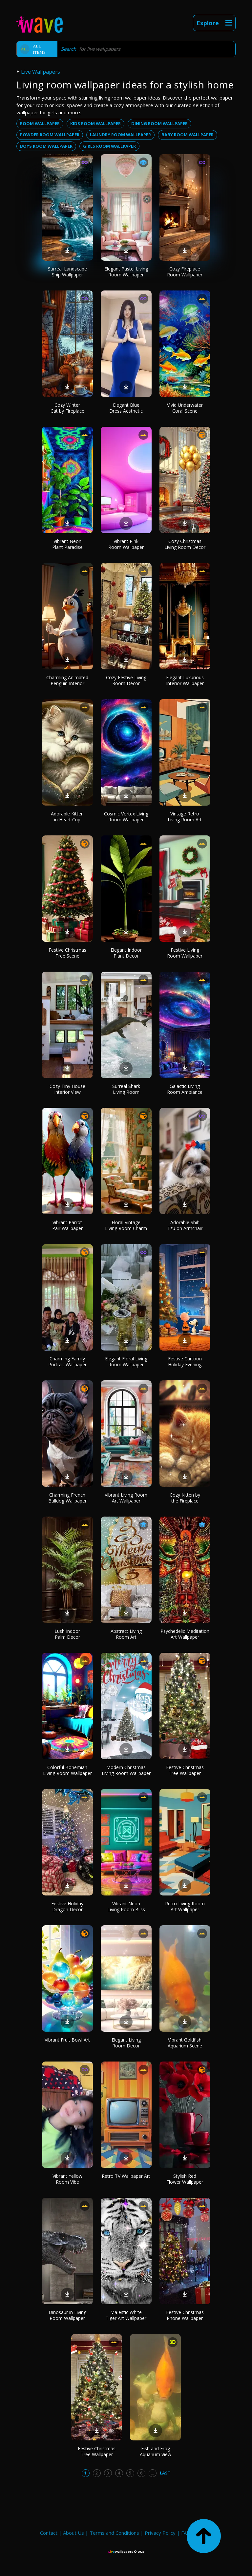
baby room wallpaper (187, 135)
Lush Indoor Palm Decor (67, 1634)
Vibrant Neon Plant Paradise (67, 544)
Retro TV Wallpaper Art (126, 2176)
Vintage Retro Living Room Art (185, 817)
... (152, 2473)
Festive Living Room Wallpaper (184, 953)
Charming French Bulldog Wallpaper (67, 1498)
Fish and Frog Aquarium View (155, 2451)
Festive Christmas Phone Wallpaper (185, 2315)
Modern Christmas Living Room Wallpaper (126, 1770)
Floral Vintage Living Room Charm (126, 1225)
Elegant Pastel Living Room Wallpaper (126, 272)
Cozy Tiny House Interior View (67, 1089)
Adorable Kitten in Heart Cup (67, 817)
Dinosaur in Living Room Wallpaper (67, 2315)
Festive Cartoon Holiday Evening (185, 1361)
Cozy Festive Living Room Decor (126, 680)
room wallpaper (40, 123)
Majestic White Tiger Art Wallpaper (126, 2315)
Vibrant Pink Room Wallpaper (126, 544)
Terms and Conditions (114, 2532)
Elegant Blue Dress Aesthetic (126, 408)
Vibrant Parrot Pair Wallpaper (67, 1225)
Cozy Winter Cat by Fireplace (67, 408)
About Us (73, 2532)
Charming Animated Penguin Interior (67, 680)
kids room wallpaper (95, 123)
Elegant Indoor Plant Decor (126, 953)
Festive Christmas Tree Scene (67, 953)
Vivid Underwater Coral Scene (185, 408)
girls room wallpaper (109, 146)
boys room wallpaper (46, 146)
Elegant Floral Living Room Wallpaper (126, 1361)
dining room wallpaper (159, 123)
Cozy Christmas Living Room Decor (184, 544)
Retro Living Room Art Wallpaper (185, 1906)
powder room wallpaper (49, 135)
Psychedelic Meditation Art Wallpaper (184, 1634)
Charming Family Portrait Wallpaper (67, 1361)
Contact (48, 2532)
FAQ (186, 2532)
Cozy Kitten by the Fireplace (185, 1498)
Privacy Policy (160, 2532)
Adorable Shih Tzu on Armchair (184, 1225)
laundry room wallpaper (120, 135)
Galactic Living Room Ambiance (184, 1089)
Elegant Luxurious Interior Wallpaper (185, 680)
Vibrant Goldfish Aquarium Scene (185, 2043)
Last (165, 2473)
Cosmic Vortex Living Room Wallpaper (126, 817)
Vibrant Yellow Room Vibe (67, 2179)
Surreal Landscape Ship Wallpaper (67, 272)
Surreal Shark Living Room (126, 1089)
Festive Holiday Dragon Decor (67, 1906)
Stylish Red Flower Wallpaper (184, 2179)
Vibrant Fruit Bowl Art (67, 2040)
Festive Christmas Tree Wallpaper (185, 1770)
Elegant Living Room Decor (126, 2043)
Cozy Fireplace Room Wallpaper (184, 272)
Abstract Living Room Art (126, 1634)
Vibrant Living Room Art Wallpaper (126, 1498)
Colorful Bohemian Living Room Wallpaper (67, 1770)
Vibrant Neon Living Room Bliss (126, 1906)
